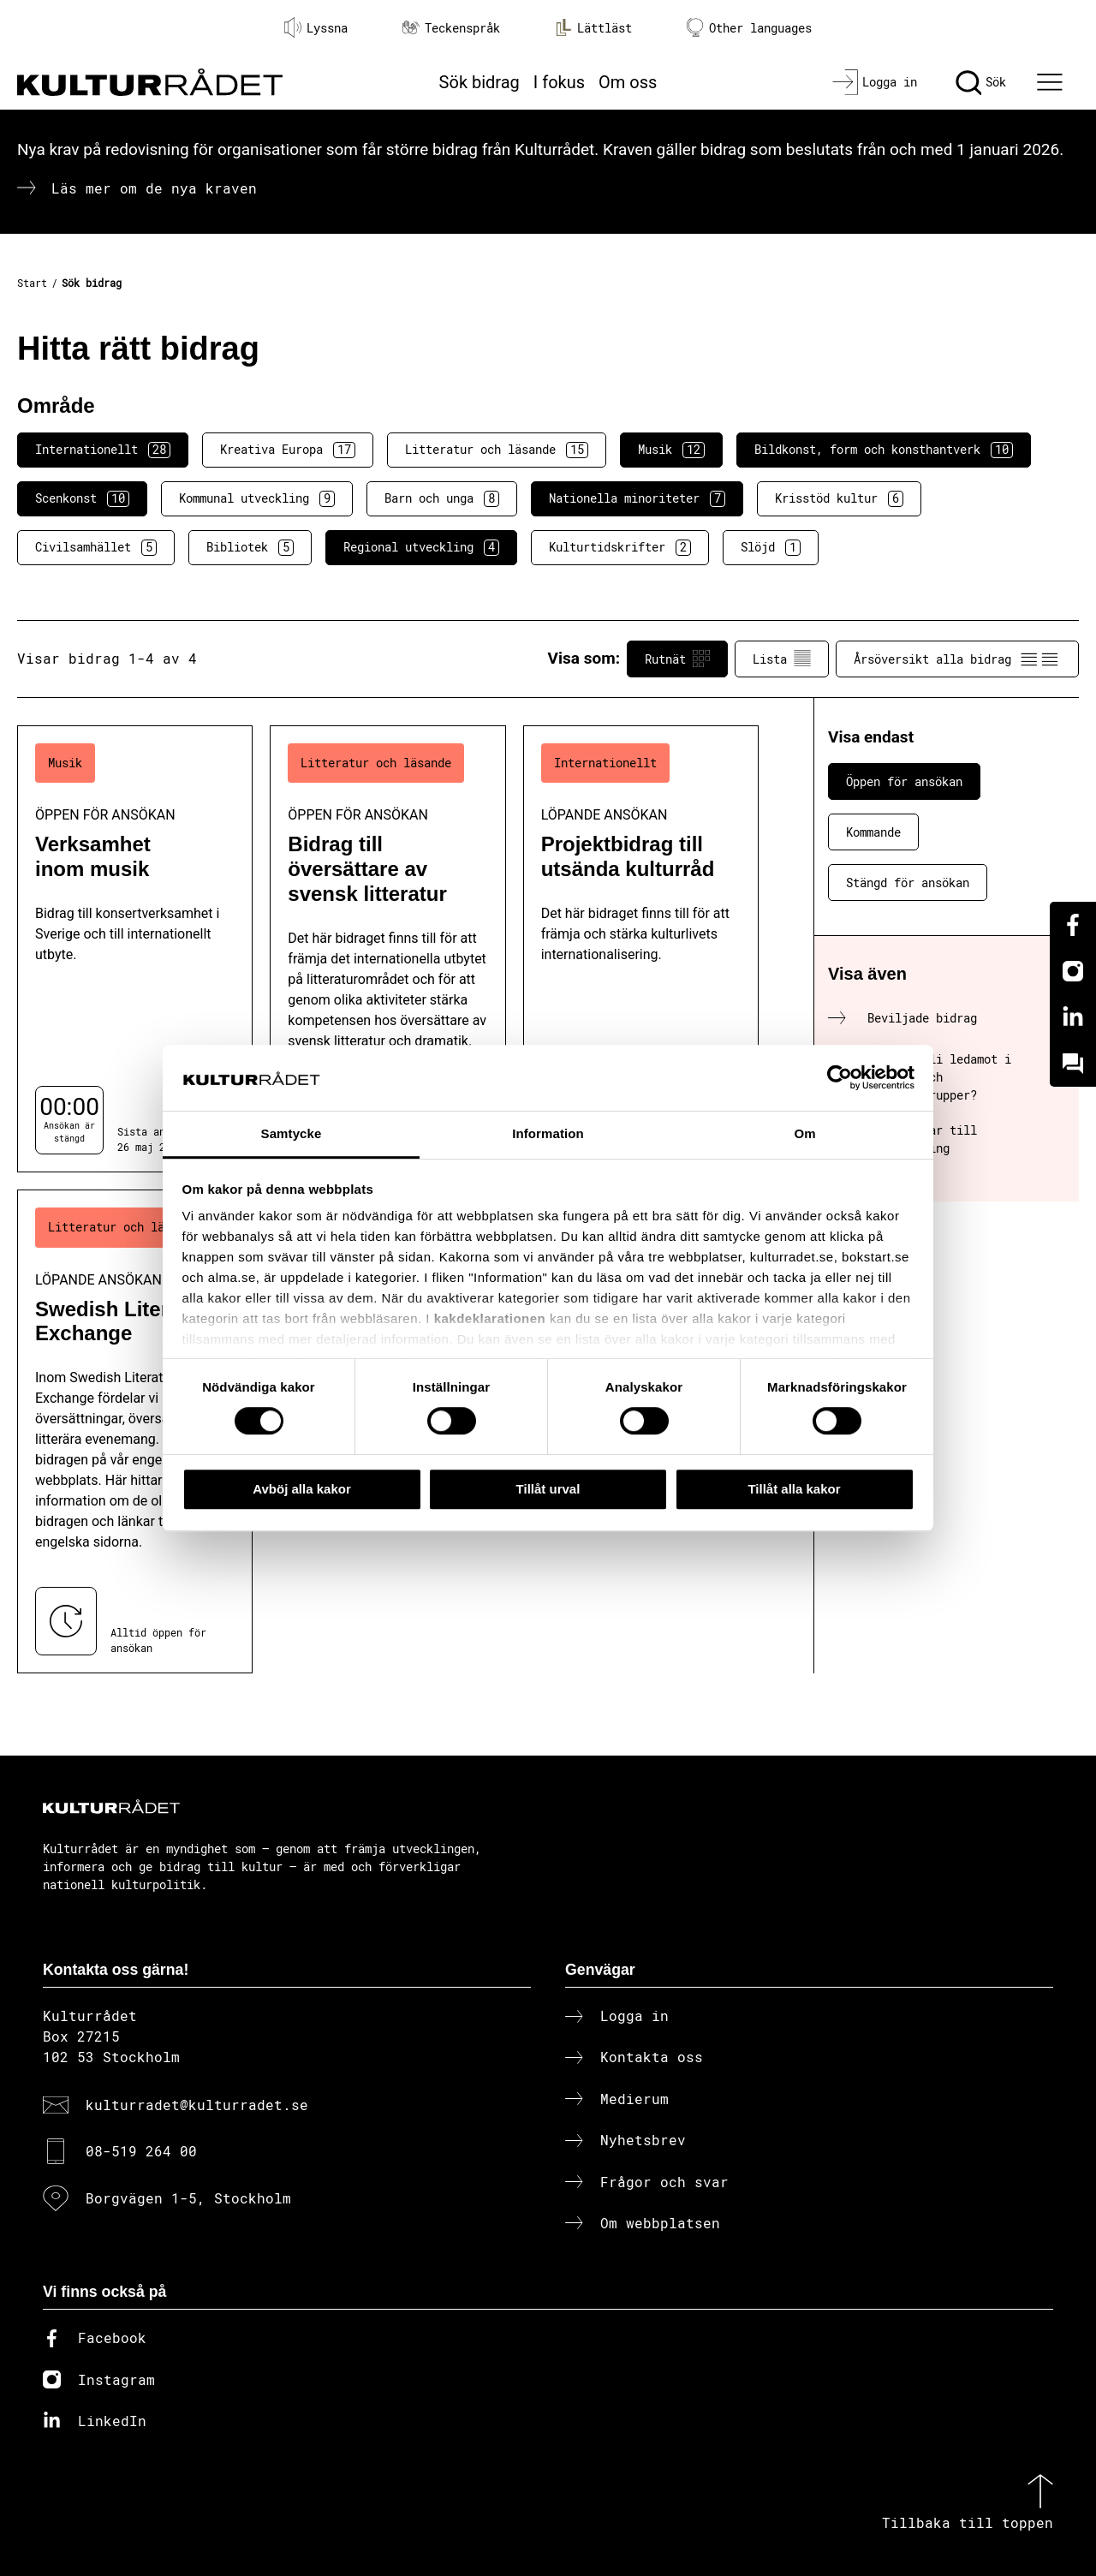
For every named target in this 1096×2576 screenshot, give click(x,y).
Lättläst (593, 27)
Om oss (628, 82)
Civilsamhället (96, 547)
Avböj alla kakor (302, 1489)
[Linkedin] (1073, 1017)
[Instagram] (1073, 971)
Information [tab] (548, 1133)
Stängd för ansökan (907, 882)
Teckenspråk (451, 28)
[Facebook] (1073, 925)
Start (32, 282)
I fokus (559, 82)
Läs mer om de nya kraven (154, 188)
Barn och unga (441, 498)
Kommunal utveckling (257, 498)
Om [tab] (804, 1133)
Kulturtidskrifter (620, 547)
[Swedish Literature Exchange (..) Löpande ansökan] (135, 1431)
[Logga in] (874, 82)
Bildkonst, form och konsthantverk (883, 449)
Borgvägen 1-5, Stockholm (188, 2198)
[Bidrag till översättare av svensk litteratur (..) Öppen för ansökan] (387, 948)
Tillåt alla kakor (794, 1489)
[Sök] (980, 82)
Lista (782, 658)
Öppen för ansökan (904, 781)
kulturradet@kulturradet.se (197, 2105)
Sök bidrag (479, 82)
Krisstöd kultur (839, 498)
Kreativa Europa (287, 449)
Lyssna (316, 27)
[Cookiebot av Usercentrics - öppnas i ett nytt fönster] (839, 1078)
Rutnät (677, 658)
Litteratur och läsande (496, 449)
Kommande (873, 832)
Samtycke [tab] (291, 1133)
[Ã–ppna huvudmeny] (1052, 82)
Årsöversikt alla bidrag (957, 658)
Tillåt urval (548, 1489)
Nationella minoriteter (637, 498)
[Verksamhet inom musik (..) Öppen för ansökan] (135, 948)
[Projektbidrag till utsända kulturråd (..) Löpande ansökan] (641, 948)
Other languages (749, 28)
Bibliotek (250, 547)
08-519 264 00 (141, 2151)
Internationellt (102, 449)
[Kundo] (1073, 1064)
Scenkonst (82, 498)
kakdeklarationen (490, 1319)
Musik (671, 449)
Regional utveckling (421, 547)
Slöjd (771, 547)
